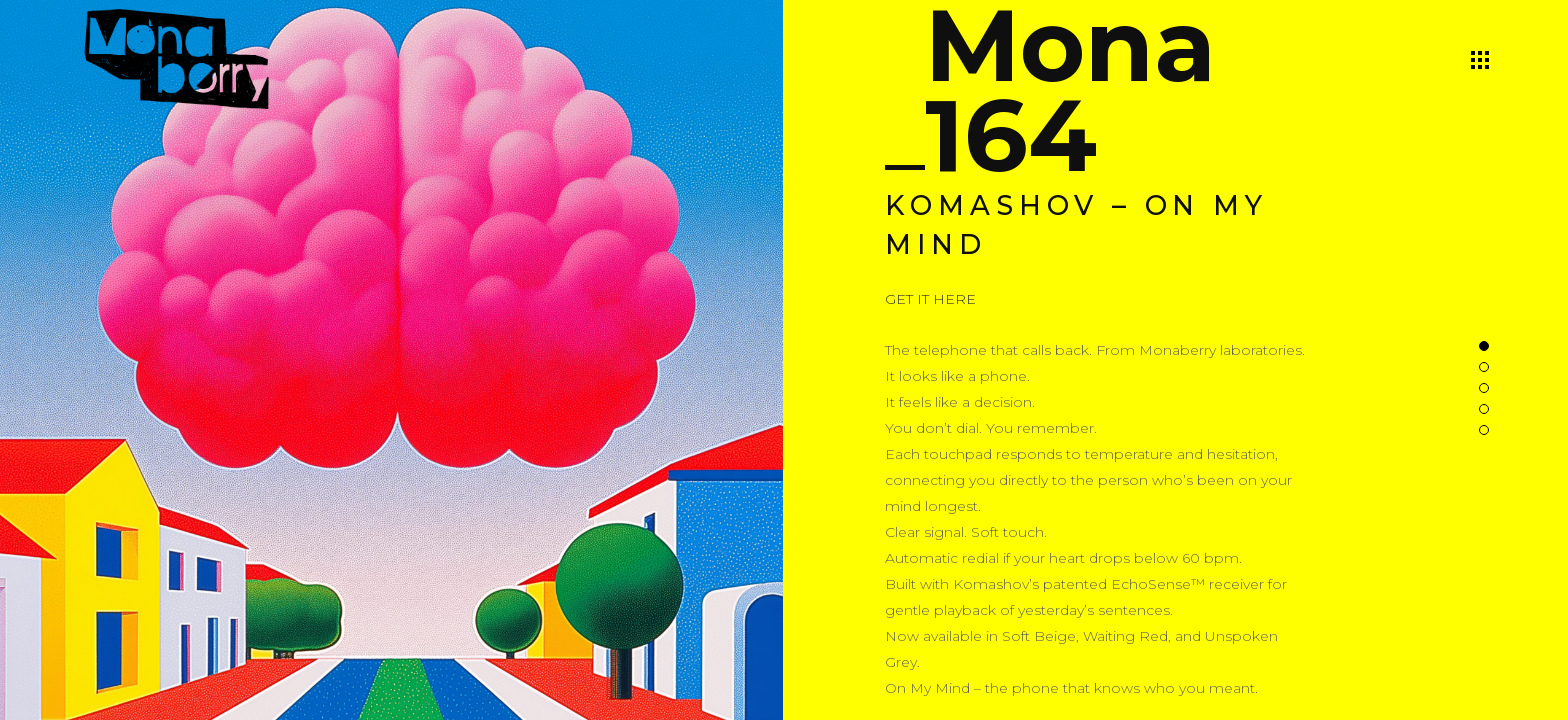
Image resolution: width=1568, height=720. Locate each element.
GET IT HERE (930, 299)
